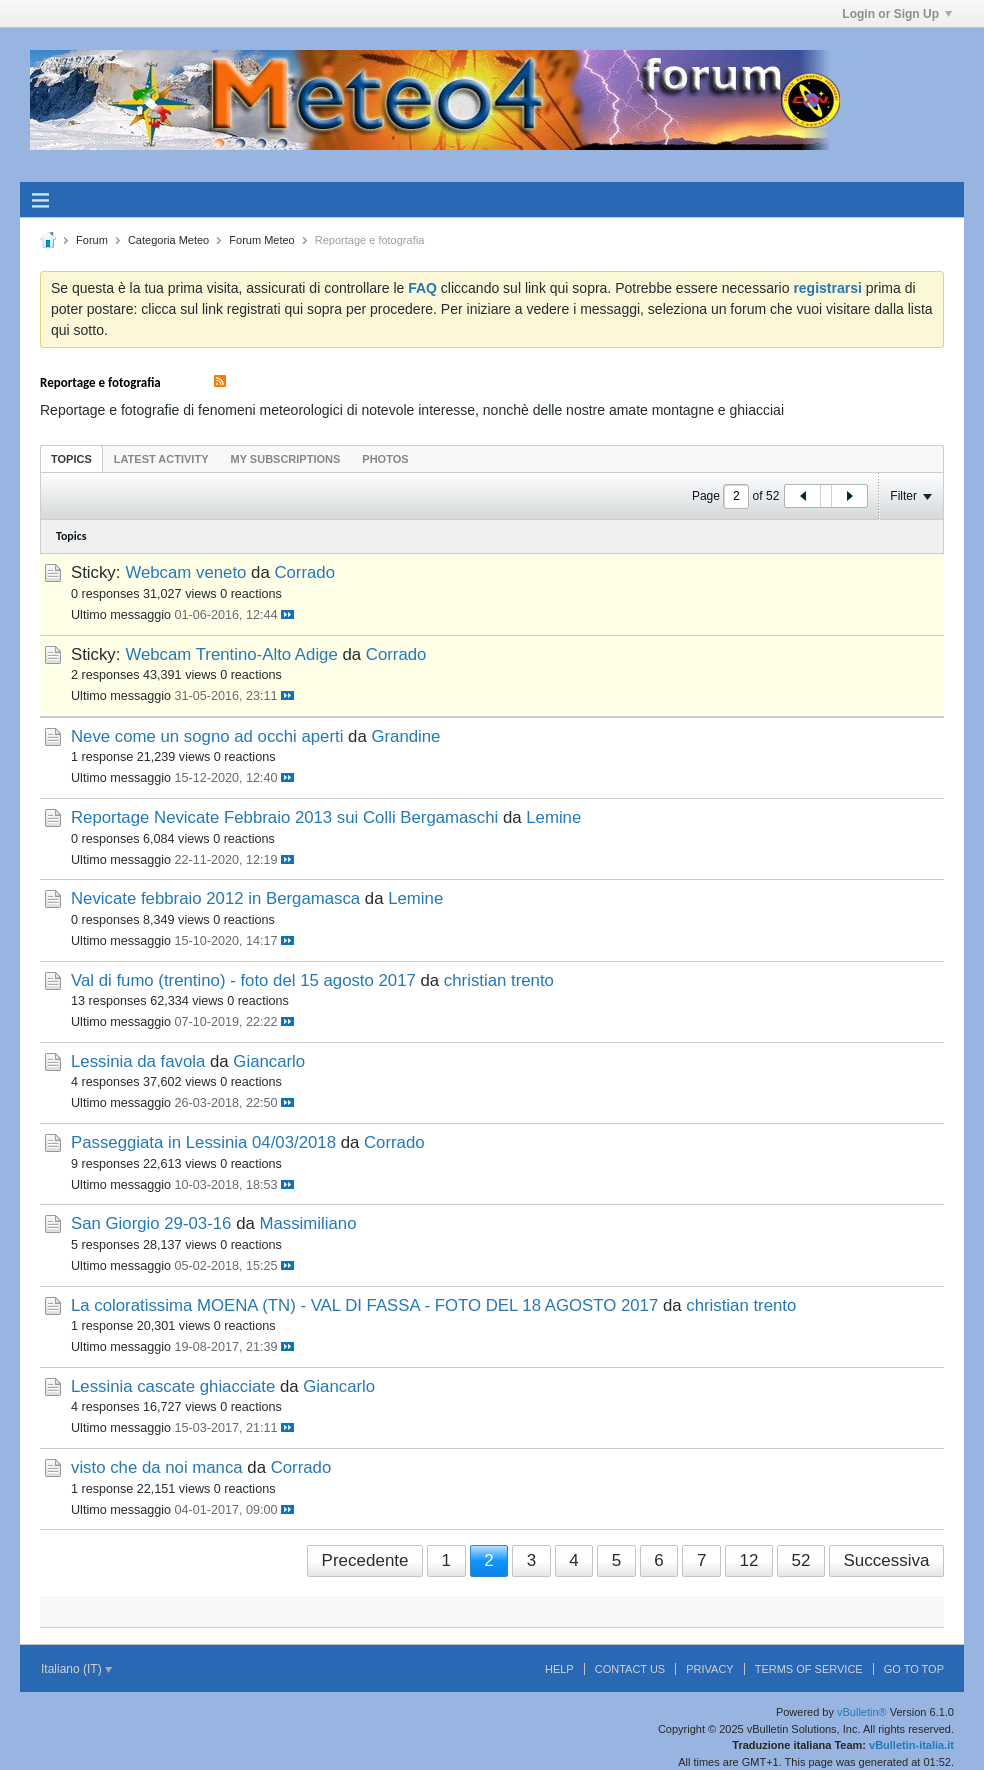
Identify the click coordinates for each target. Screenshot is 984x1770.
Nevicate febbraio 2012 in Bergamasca (215, 898)
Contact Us (630, 1669)
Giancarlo (269, 1061)
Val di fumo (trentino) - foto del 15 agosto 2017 (243, 980)
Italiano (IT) (76, 1669)
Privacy (709, 1669)
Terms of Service (809, 1669)
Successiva (886, 1560)
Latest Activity (161, 459)
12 (748, 1560)
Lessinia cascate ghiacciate (173, 1386)
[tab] (71, 458)
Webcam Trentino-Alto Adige (231, 654)
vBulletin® (862, 1712)
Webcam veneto (185, 572)
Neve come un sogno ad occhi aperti (207, 736)
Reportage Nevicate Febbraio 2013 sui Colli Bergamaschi (284, 817)
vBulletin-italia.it (911, 1745)
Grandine (405, 736)
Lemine (553, 817)
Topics (71, 459)
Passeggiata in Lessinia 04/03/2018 (203, 1142)
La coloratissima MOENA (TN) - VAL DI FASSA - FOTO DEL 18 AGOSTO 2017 (364, 1305)
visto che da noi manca (157, 1467)
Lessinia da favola (138, 1061)
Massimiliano (307, 1223)
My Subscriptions (286, 459)
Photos (385, 459)
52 (800, 1560)
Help (559, 1669)
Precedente (365, 1560)
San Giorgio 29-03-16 (151, 1223)
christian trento (499, 980)
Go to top (914, 1669)
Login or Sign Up (897, 14)
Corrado (304, 572)
